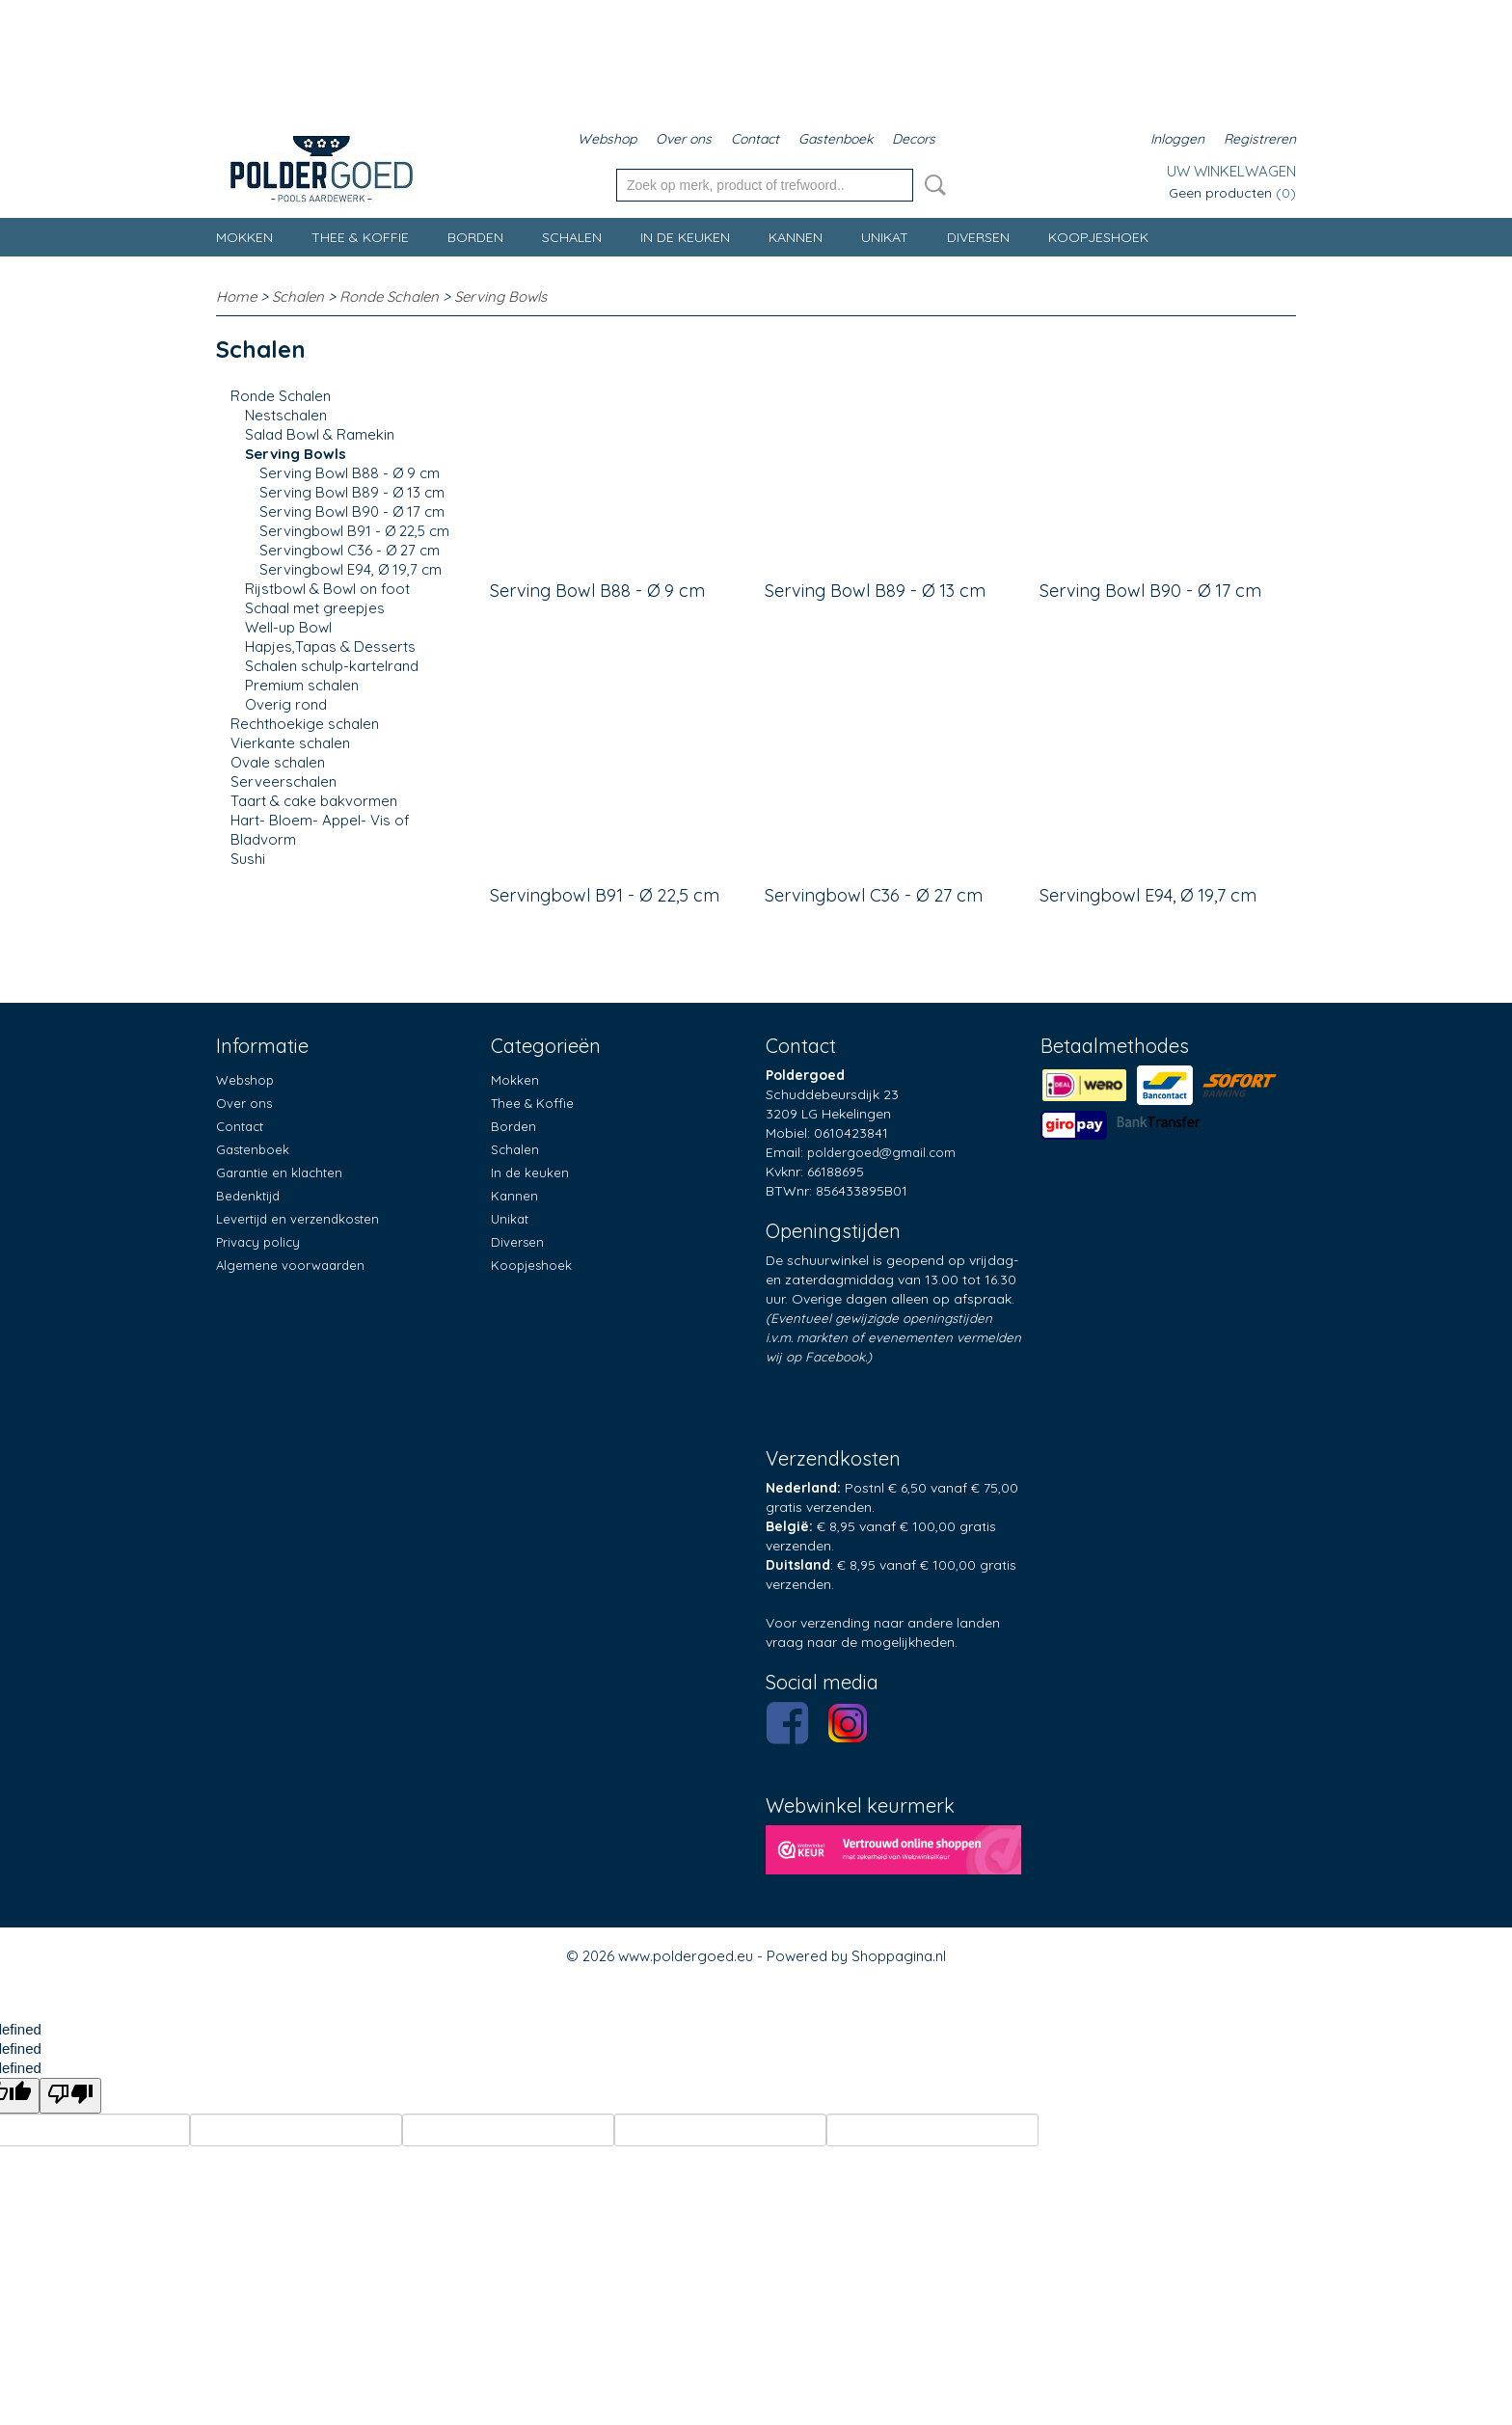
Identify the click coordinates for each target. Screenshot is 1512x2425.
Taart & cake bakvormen (313, 801)
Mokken (244, 237)
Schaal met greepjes (315, 608)
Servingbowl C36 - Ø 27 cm (349, 550)
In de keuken (685, 237)
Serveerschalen (283, 781)
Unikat (884, 237)
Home (236, 296)
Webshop (607, 139)
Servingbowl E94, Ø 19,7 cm (350, 569)
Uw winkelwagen (1231, 171)
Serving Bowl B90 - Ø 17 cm (352, 511)
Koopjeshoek (1098, 237)
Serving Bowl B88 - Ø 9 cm (349, 473)
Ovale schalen (277, 762)
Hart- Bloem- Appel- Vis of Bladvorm (320, 830)
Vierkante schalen (290, 743)
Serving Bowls (500, 296)
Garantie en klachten (279, 1172)
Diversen (978, 237)
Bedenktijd (248, 1195)
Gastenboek (835, 139)
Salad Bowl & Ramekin (319, 434)
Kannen (796, 237)
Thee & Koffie (360, 237)
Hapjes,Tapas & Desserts (330, 646)
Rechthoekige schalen (304, 723)
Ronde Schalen (389, 296)
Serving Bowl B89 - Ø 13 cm (352, 492)
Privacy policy (258, 1242)
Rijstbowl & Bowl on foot (327, 588)
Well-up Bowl (288, 627)
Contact (755, 139)
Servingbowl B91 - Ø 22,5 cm (354, 531)
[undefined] (70, 2096)
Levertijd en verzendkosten (297, 1218)
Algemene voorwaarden (290, 1265)
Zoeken (931, 185)
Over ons (684, 139)
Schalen (572, 237)
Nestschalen (286, 415)
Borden (475, 237)
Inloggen (1177, 139)
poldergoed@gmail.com (881, 1152)
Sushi (247, 858)
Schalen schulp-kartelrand (331, 666)
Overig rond (286, 704)
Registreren (1260, 139)
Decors (913, 139)
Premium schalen (302, 685)
